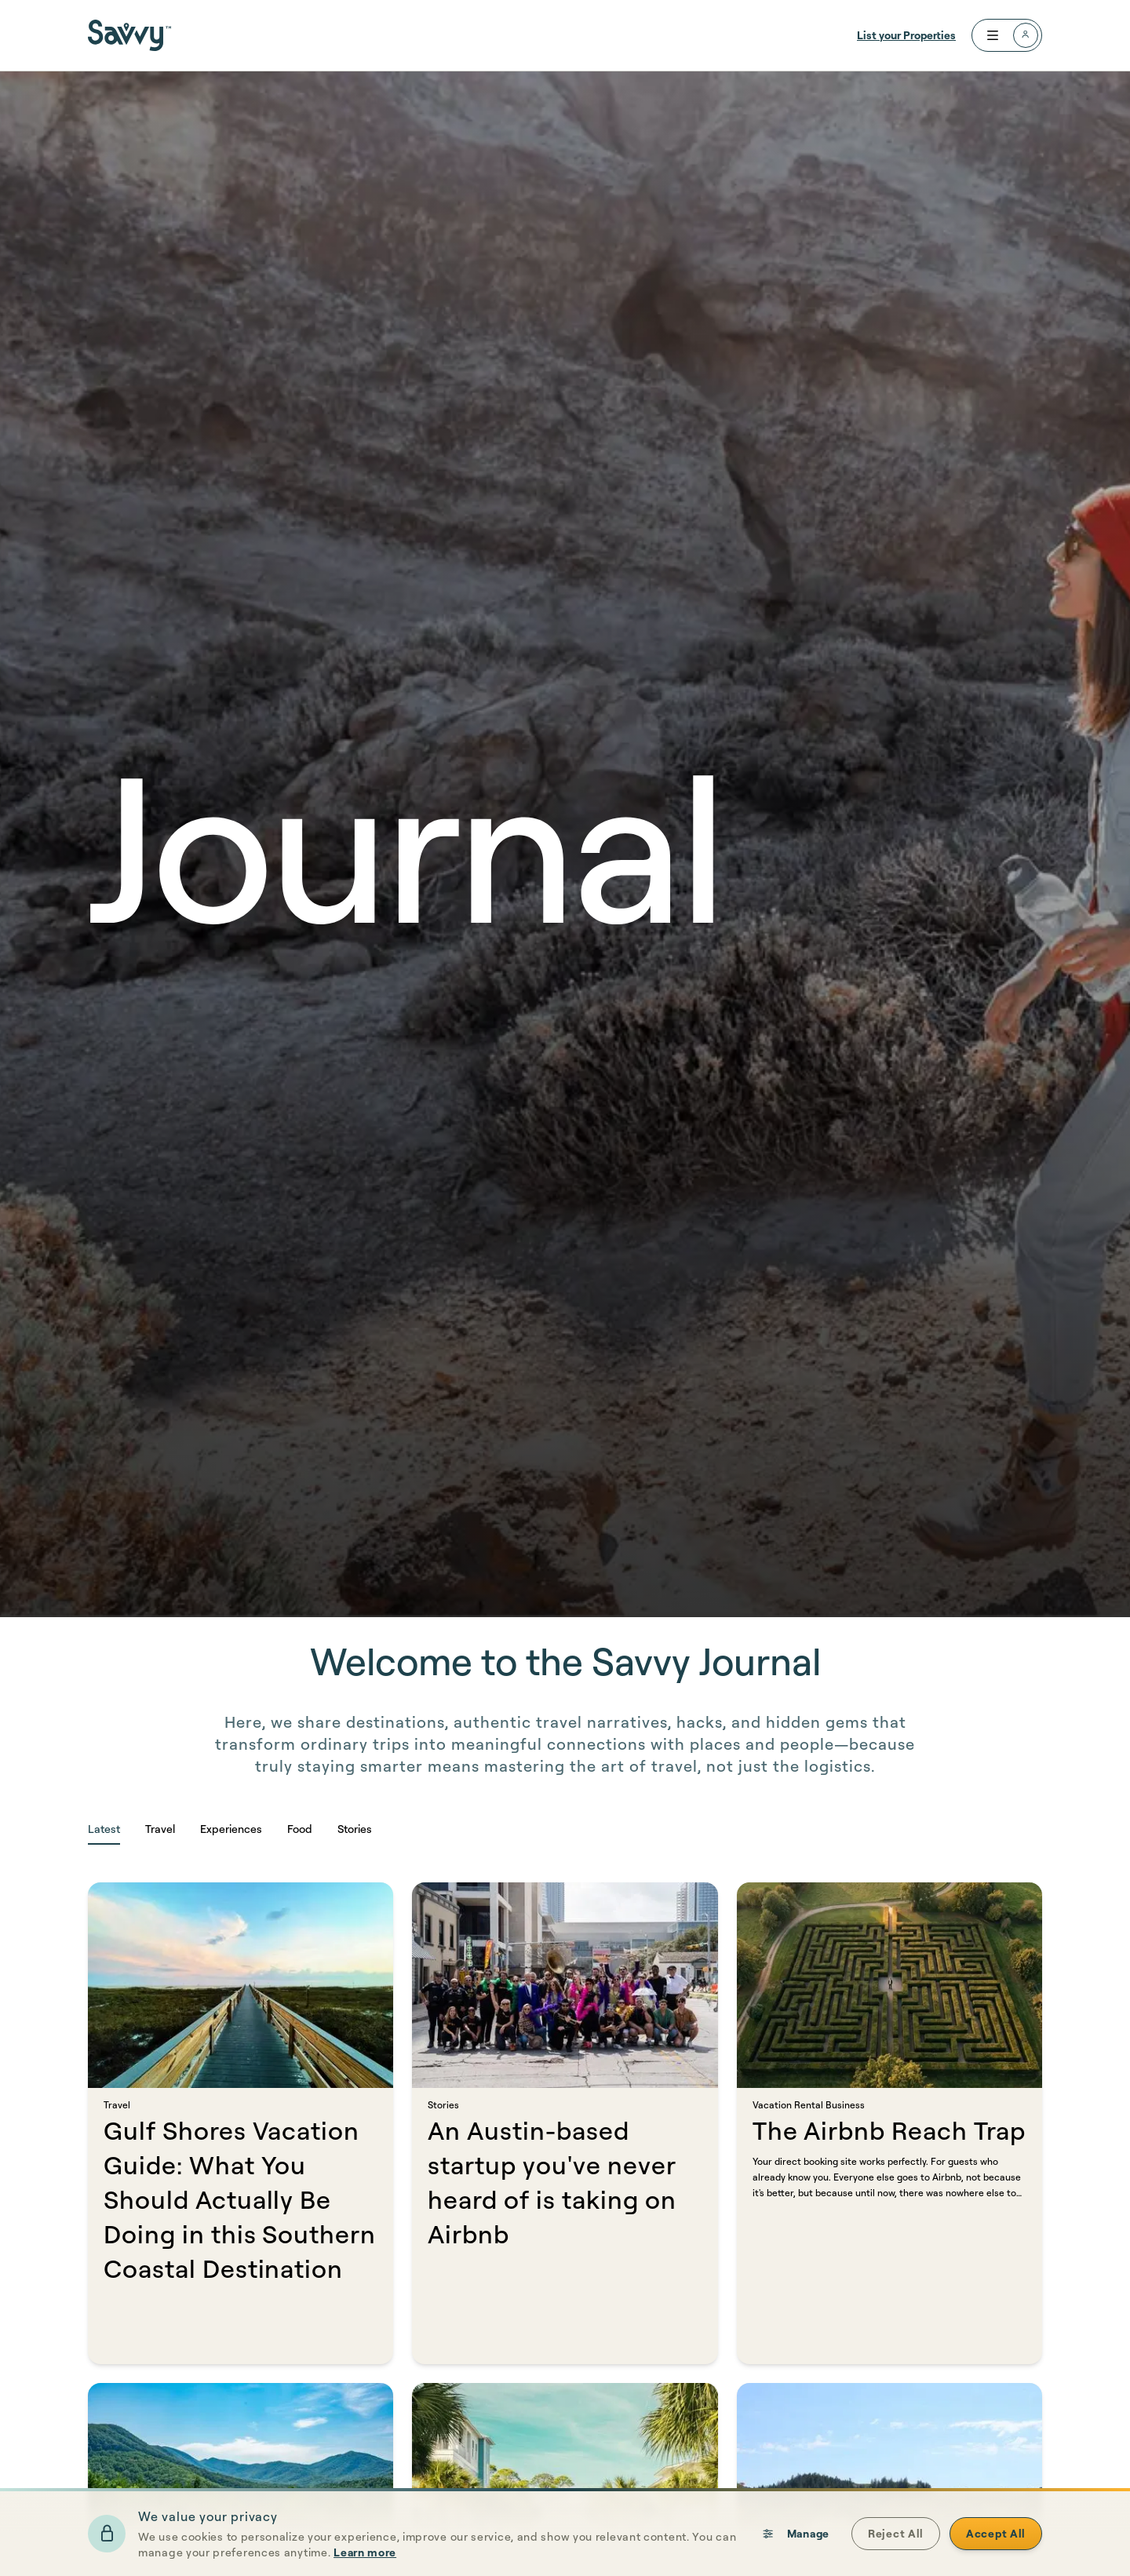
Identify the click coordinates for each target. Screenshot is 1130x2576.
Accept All (996, 2539)
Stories (354, 1828)
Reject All (896, 2539)
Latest (104, 1828)
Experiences (231, 1828)
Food (299, 1828)
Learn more (365, 2558)
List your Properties (906, 35)
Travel (160, 1828)
